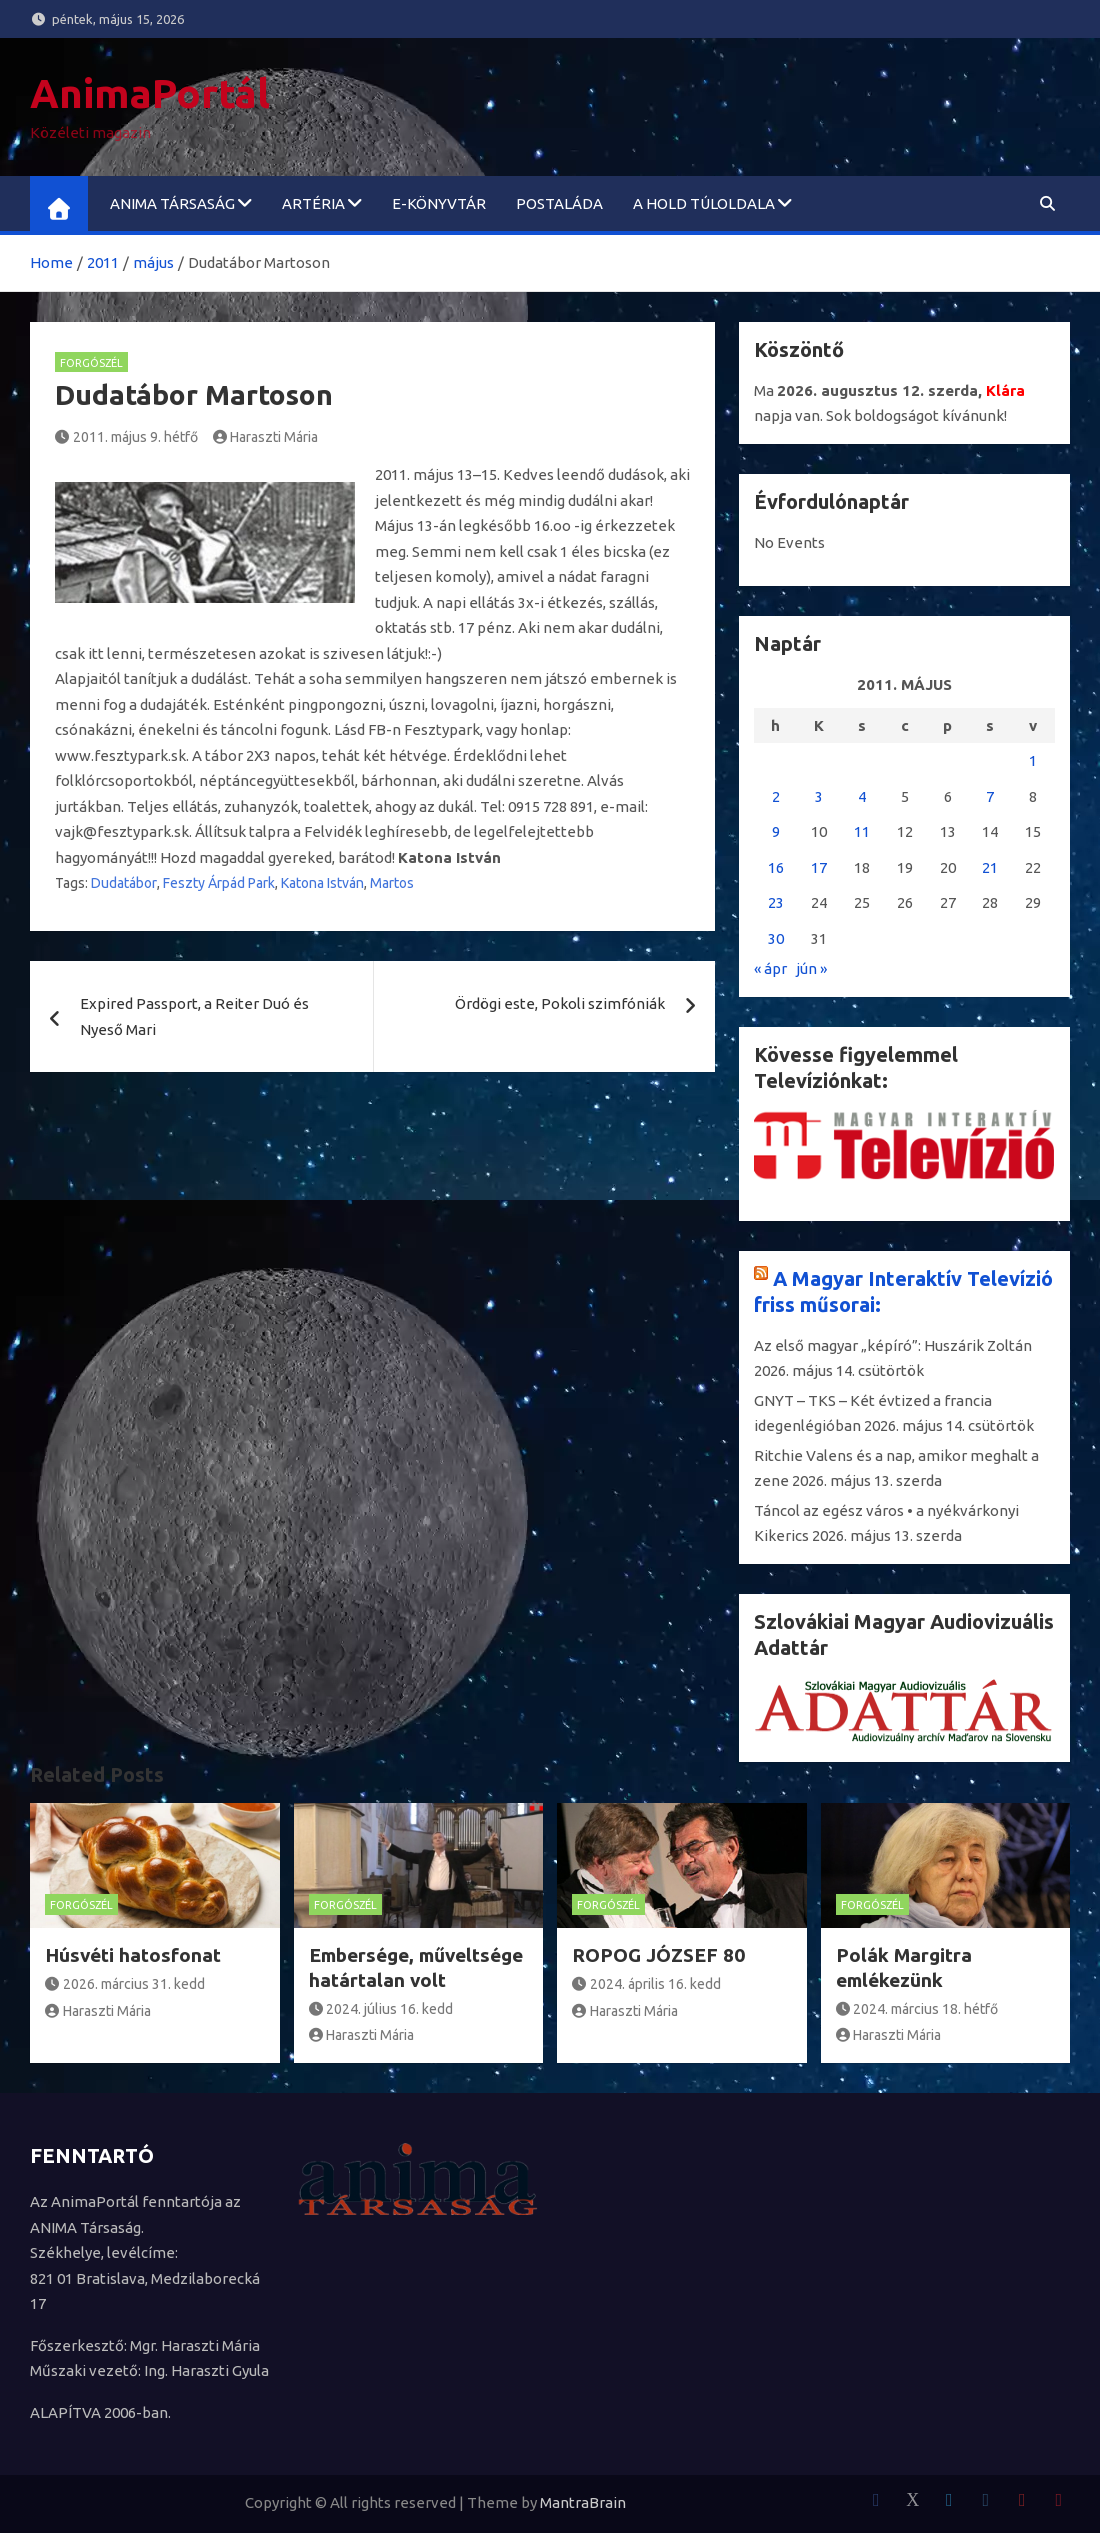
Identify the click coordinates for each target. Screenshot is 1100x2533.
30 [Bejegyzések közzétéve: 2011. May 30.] (776, 938)
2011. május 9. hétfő (126, 437)
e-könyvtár (439, 203)
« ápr (770, 968)
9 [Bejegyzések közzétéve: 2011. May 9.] (776, 831)
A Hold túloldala (704, 203)
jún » (811, 968)
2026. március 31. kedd (125, 1984)
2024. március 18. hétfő (917, 2009)
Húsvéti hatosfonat (133, 1955)
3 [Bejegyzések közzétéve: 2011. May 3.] (819, 796)
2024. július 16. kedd (381, 2009)
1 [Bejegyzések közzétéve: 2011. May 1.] (1033, 760)
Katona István (322, 883)
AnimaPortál (150, 93)
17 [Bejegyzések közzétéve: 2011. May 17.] (819, 867)
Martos (392, 883)
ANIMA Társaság (172, 203)
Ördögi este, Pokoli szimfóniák (560, 1003)
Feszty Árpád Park (219, 883)
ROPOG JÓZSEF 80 (658, 1955)
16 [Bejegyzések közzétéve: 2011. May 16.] (776, 867)
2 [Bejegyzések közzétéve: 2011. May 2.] (776, 796)
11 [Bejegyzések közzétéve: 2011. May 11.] (862, 831)
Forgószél (91, 363)
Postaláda (559, 203)
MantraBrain (583, 2502)
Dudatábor (124, 883)
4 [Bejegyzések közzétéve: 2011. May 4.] (862, 796)
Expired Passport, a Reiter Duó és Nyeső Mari (194, 1016)
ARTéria (313, 203)
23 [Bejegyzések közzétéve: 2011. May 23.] (776, 902)
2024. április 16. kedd (646, 1984)
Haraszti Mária (266, 437)
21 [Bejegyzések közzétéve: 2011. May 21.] (990, 867)
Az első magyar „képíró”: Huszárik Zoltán (893, 1345)
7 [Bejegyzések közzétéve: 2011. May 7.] (990, 796)
